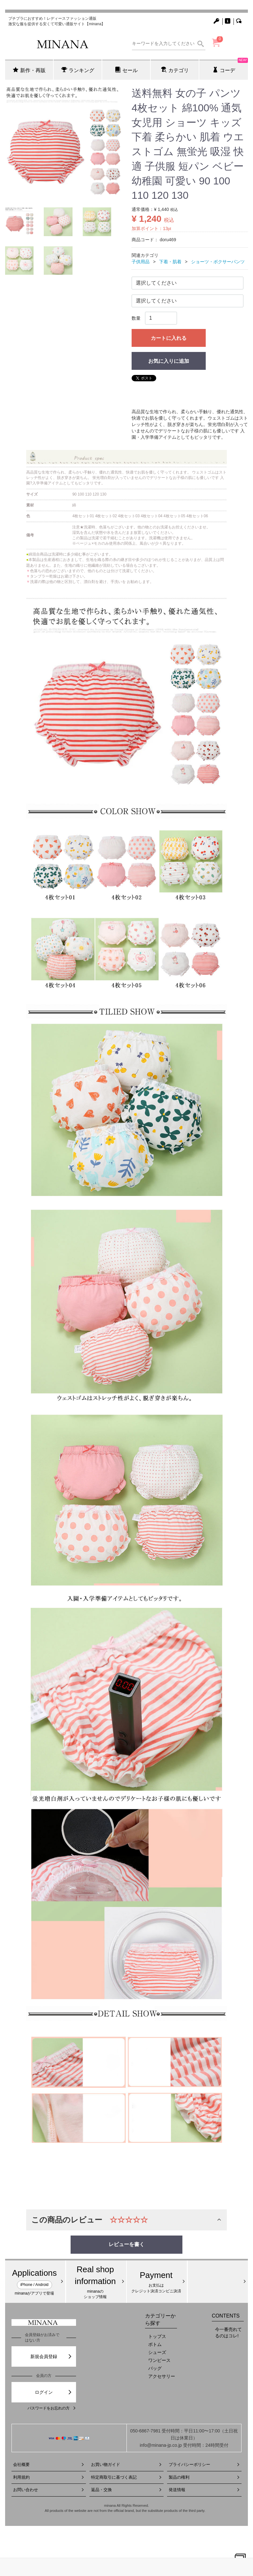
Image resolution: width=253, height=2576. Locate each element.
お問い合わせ (48, 2489)
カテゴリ (175, 70)
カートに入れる (169, 338)
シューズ (157, 2352)
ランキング (77, 70)
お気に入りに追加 (168, 361)
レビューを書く (126, 2244)
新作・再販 (29, 70)
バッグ (155, 2368)
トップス (157, 2336)
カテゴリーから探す (160, 2319)
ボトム (155, 2344)
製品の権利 (204, 2477)
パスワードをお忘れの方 (51, 2408)
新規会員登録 (51, 2356)
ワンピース (159, 2360)
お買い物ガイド (126, 2464)
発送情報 (204, 2489)
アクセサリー (161, 2376)
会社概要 (48, 2464)
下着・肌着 (170, 261)
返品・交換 (126, 2489)
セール (126, 70)
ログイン (53, 2392)
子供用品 (141, 261)
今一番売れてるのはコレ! (228, 2332)
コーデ (230, 66)
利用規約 (48, 2477)
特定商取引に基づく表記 (126, 2477)
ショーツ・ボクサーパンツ (218, 261)
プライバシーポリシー (204, 2464)
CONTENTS (226, 2315)
